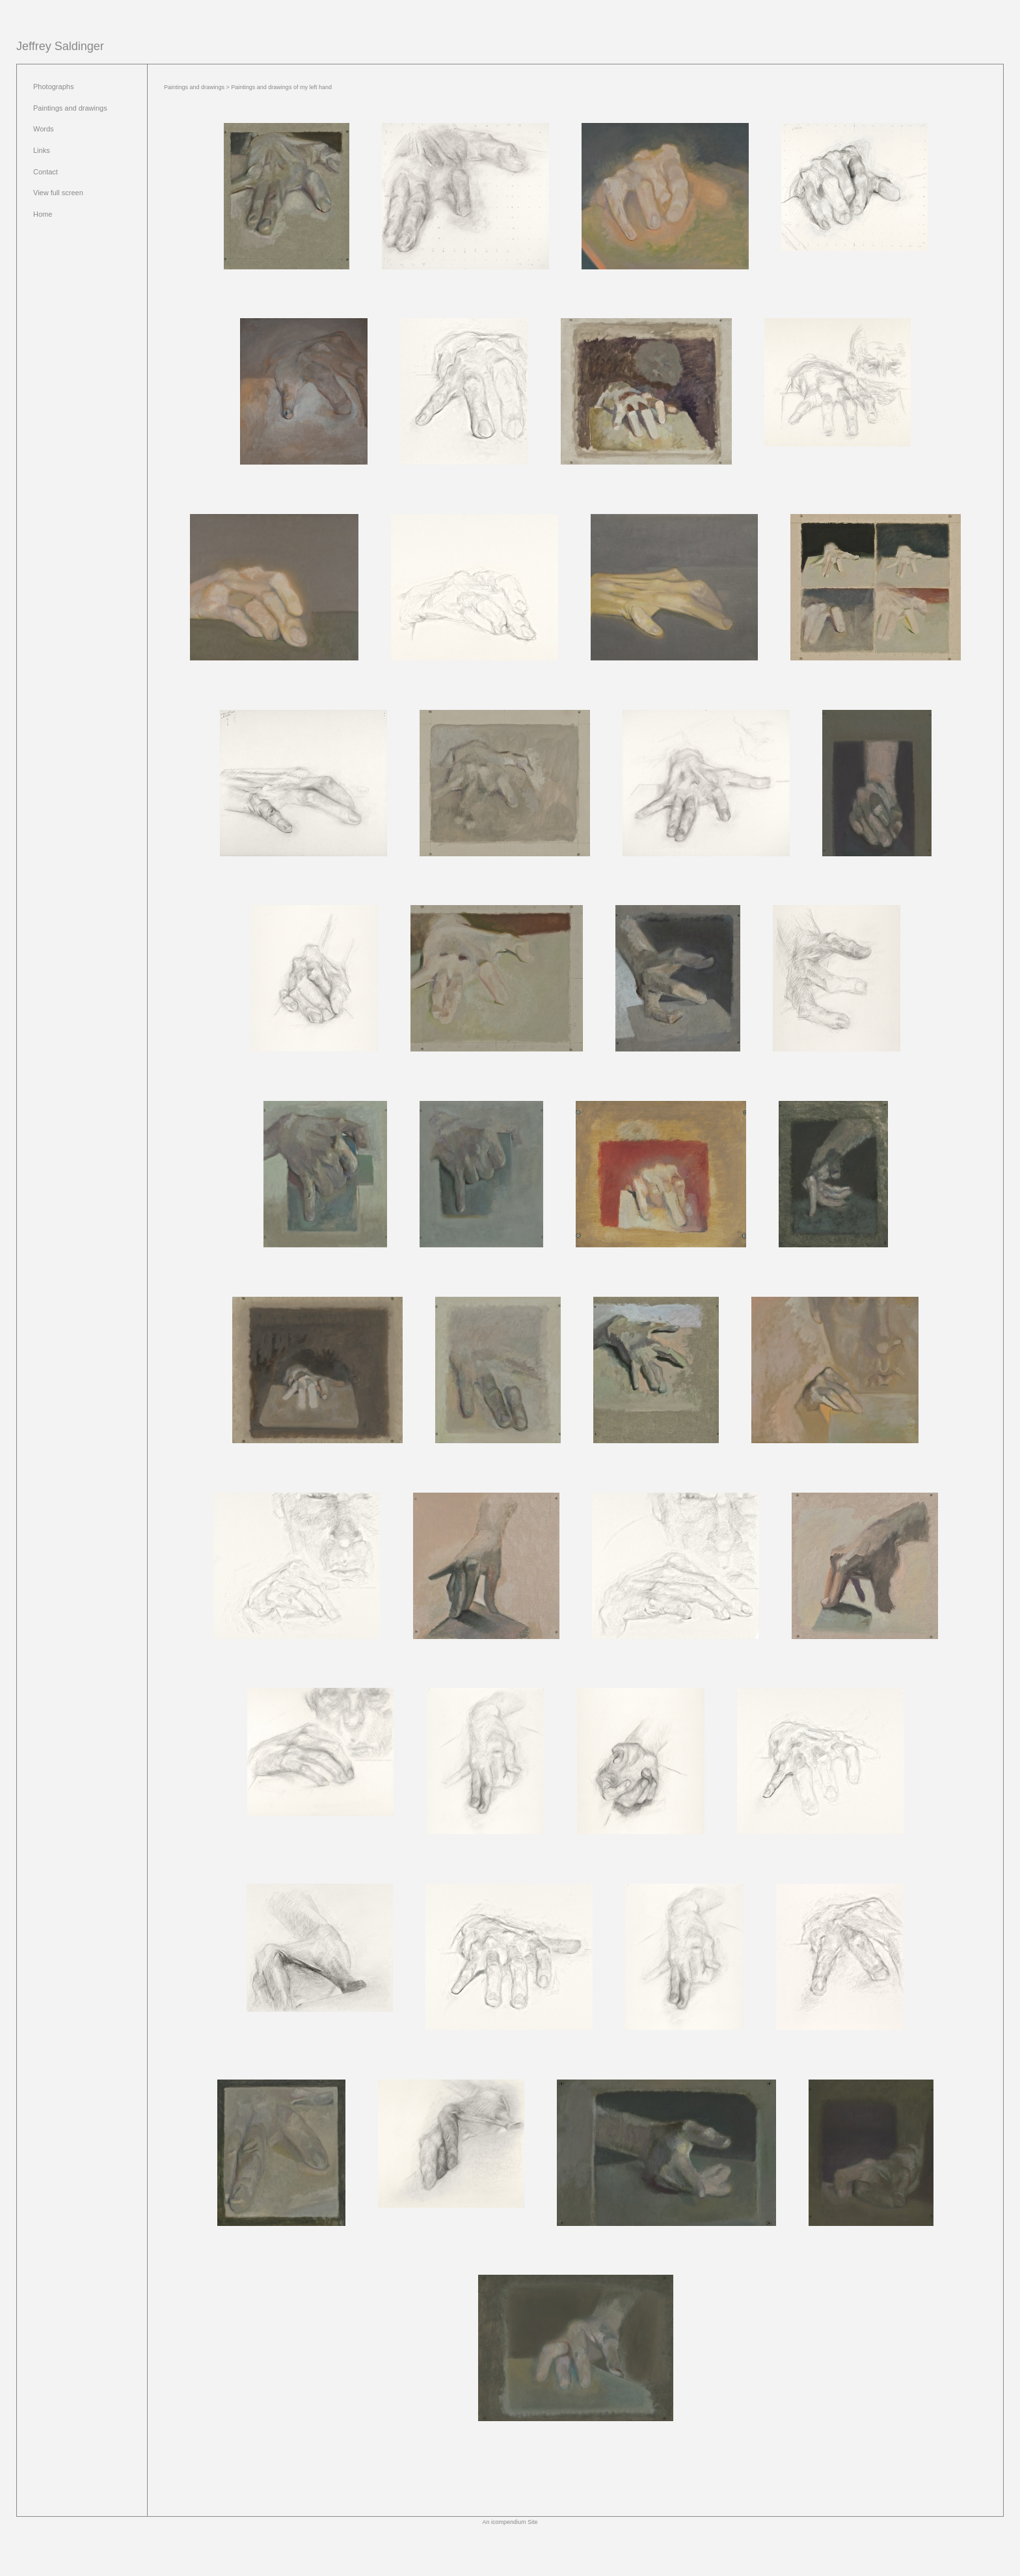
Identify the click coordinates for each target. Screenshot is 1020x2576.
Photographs (53, 86)
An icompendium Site (509, 2522)
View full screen (58, 193)
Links (41, 150)
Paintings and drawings (70, 108)
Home (42, 214)
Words (43, 129)
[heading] (60, 46)
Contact (45, 172)
